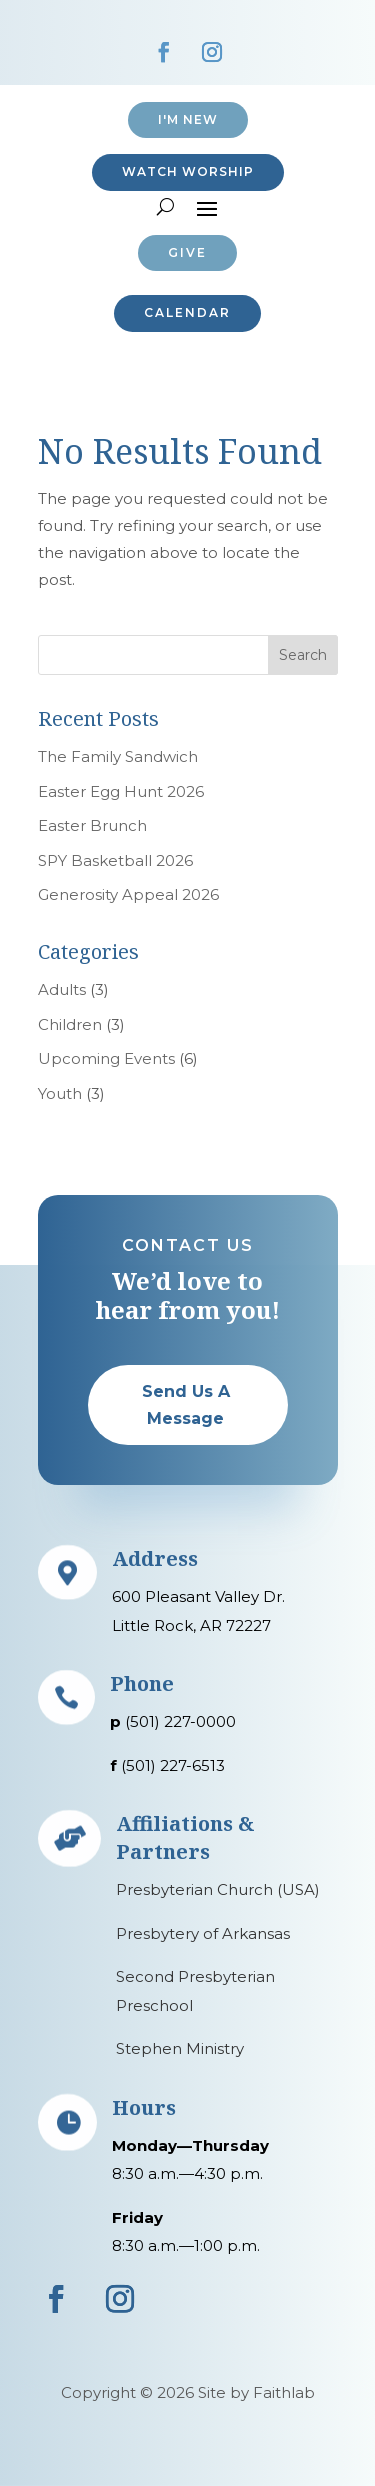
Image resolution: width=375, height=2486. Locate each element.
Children (70, 1024)
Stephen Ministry (180, 2048)
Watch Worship (188, 171)
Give (187, 252)
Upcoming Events (106, 1058)
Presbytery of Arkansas (203, 1933)
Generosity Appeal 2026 (128, 894)
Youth (60, 1093)
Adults (62, 989)
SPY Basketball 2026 (115, 860)
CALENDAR (187, 312)
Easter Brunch (92, 825)
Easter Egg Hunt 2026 (121, 791)
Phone (142, 1683)
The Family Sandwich (118, 756)
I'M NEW (188, 119)
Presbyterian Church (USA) (218, 1889)
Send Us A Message (186, 1405)
